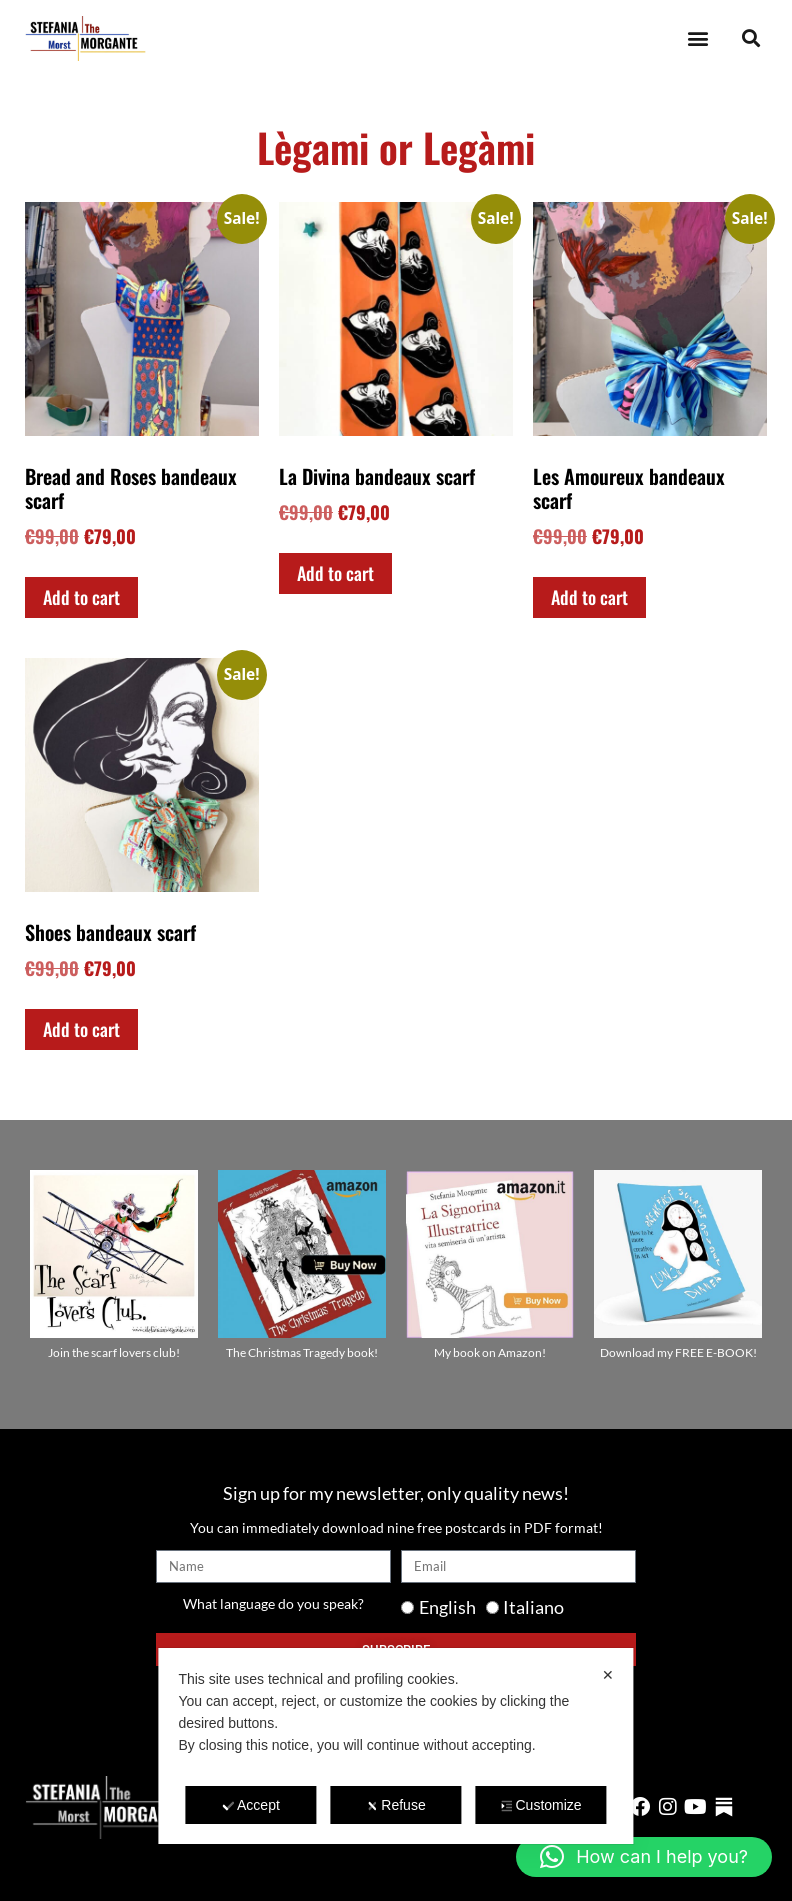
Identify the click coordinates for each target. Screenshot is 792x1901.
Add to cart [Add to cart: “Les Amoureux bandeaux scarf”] (589, 597)
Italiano (533, 1607)
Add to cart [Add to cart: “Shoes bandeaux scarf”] (81, 1029)
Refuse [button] (395, 1805)
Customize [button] (540, 1805)
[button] (697, 38)
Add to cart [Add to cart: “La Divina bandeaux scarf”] (335, 573)
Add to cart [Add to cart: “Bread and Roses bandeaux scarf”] (81, 597)
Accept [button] (251, 1805)
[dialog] (395, 1746)
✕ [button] (608, 1675)
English (447, 1607)
